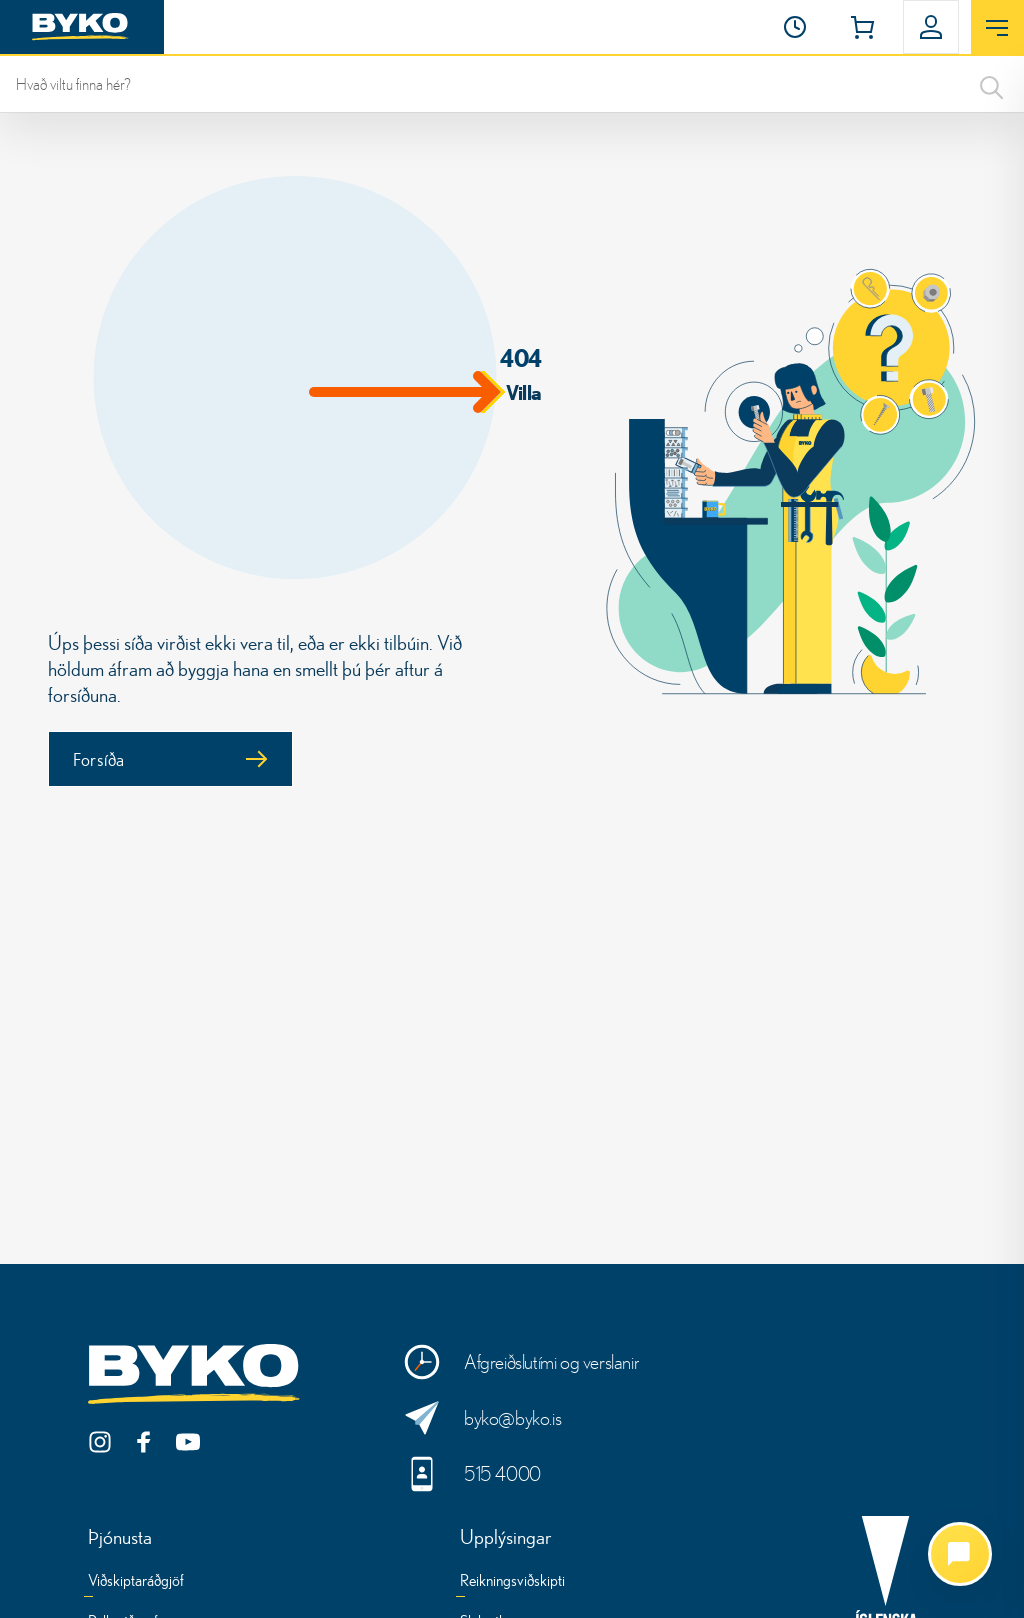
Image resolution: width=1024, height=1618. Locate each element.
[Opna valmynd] (997, 28)
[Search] (992, 84)
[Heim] (82, 27)
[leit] (512, 84)
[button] (795, 27)
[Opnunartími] (795, 27)
